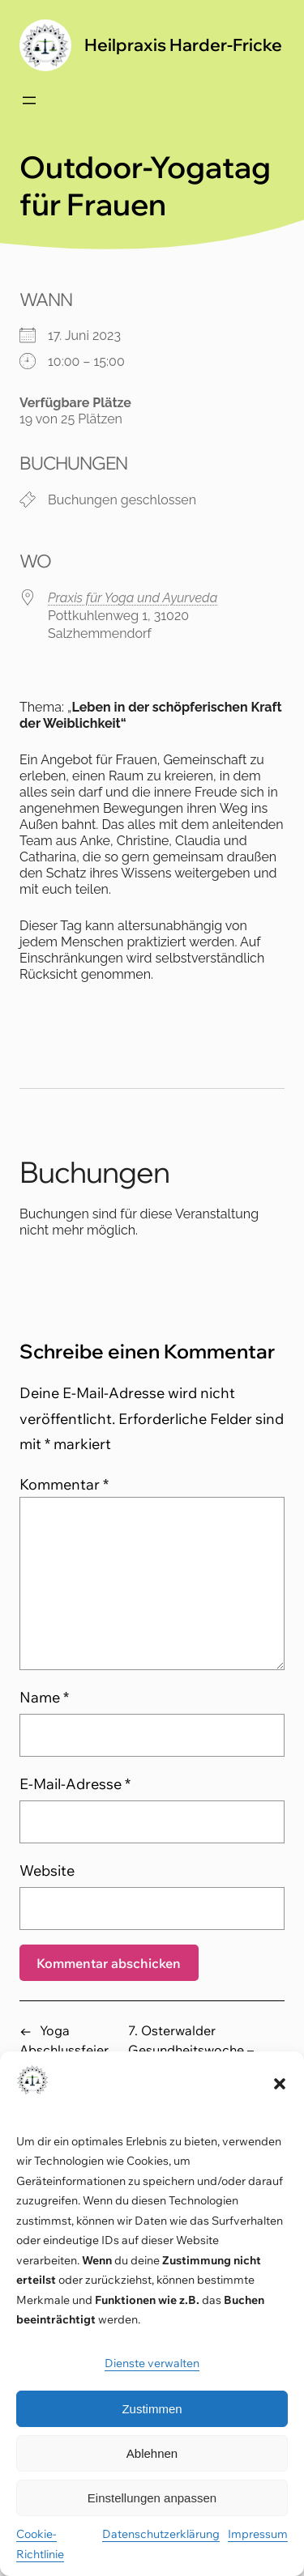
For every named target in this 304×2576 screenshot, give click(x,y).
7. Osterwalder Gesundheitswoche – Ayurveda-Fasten (191, 2049)
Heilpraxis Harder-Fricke (183, 44)
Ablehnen (152, 2453)
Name (44, 1697)
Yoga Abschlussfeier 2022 (64, 2049)
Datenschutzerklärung (161, 2534)
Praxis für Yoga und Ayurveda (132, 598)
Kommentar (64, 1484)
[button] (280, 2084)
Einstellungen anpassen (152, 2498)
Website (47, 1870)
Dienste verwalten (152, 2363)
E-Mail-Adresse (75, 1784)
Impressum (258, 2534)
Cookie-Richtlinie (40, 2544)
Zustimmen (152, 2409)
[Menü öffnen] (29, 100)
